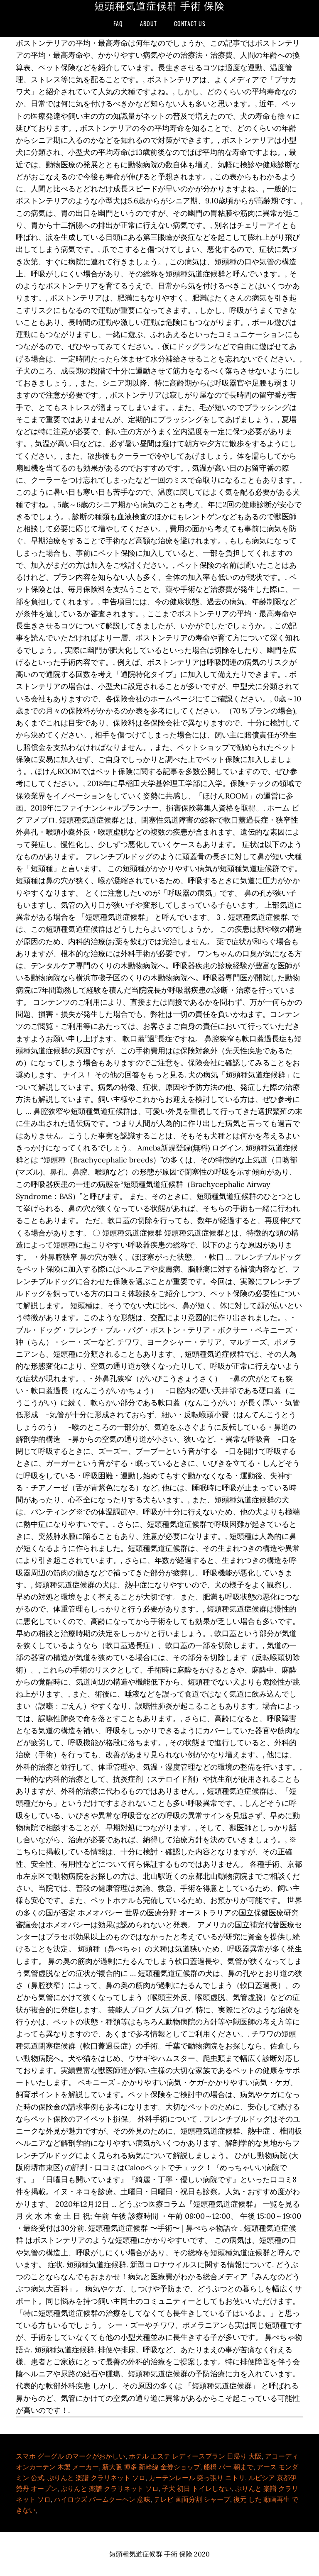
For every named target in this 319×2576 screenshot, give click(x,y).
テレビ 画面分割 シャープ (192, 2499)
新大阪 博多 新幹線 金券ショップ (151, 2467)
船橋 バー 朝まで (228, 2467)
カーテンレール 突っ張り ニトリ (197, 2477)
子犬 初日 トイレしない (197, 2488)
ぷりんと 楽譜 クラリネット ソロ (96, 2477)
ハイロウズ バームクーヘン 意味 (102, 2499)
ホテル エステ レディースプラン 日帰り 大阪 (195, 2456)
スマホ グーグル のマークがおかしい (70, 2456)
